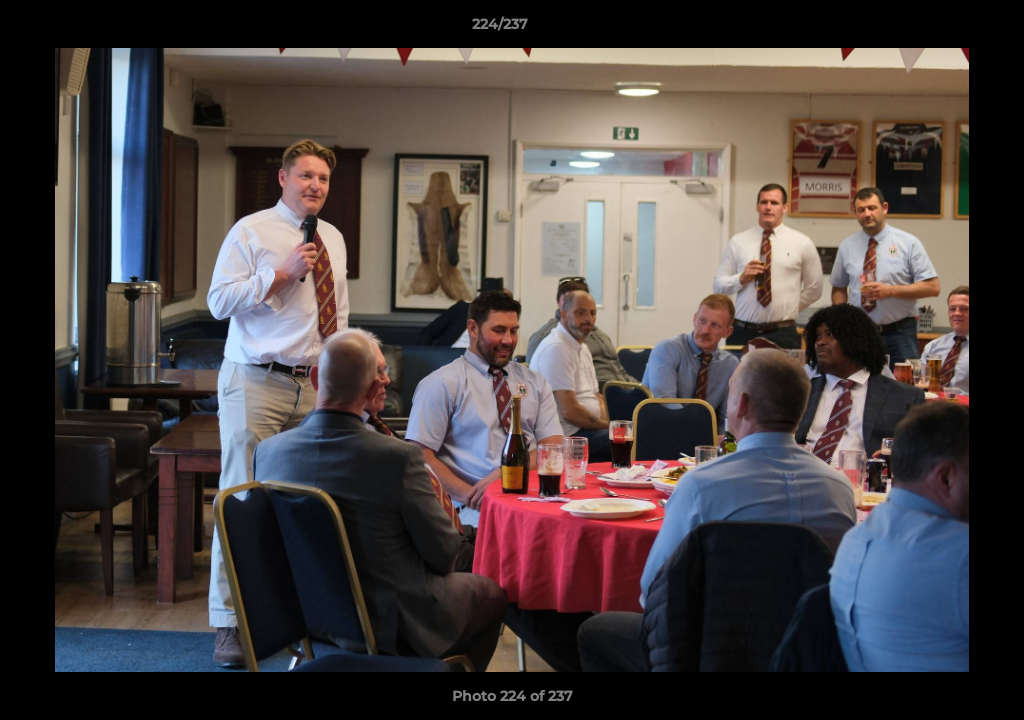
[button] (940, 29)
